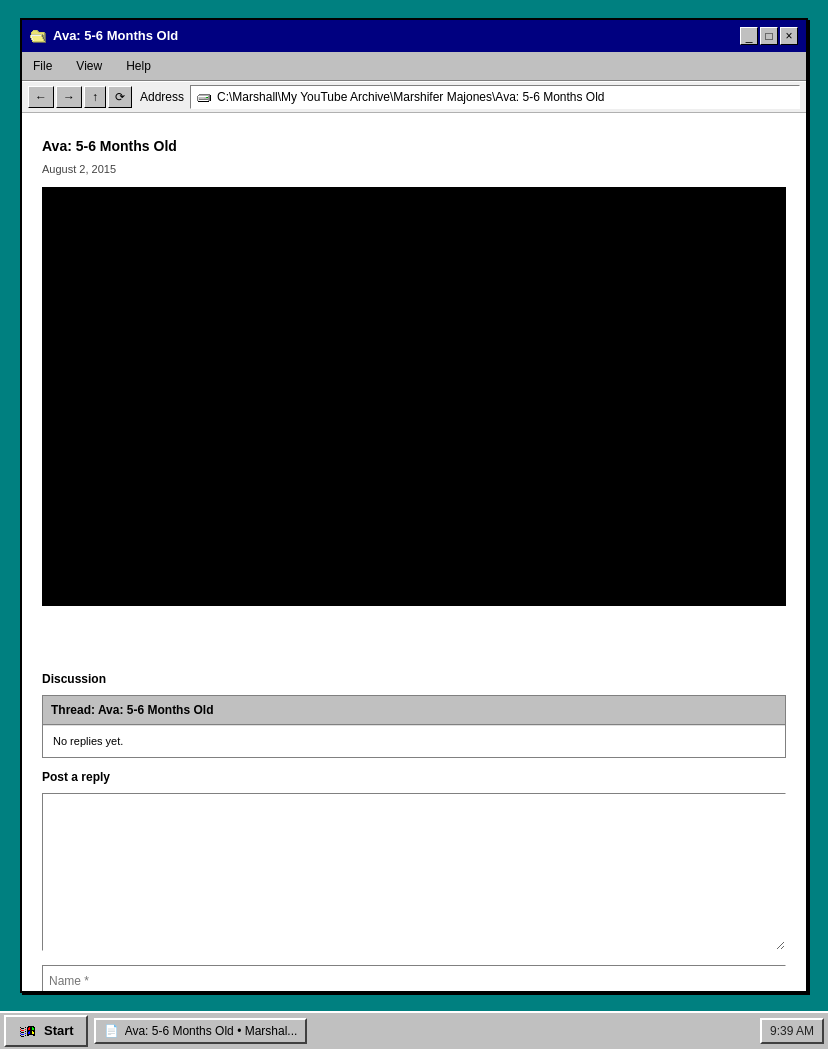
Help (138, 66)
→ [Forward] (69, 97)
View (89, 66)
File (42, 66)
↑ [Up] (95, 97)
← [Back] (41, 97)
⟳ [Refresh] (120, 97)
